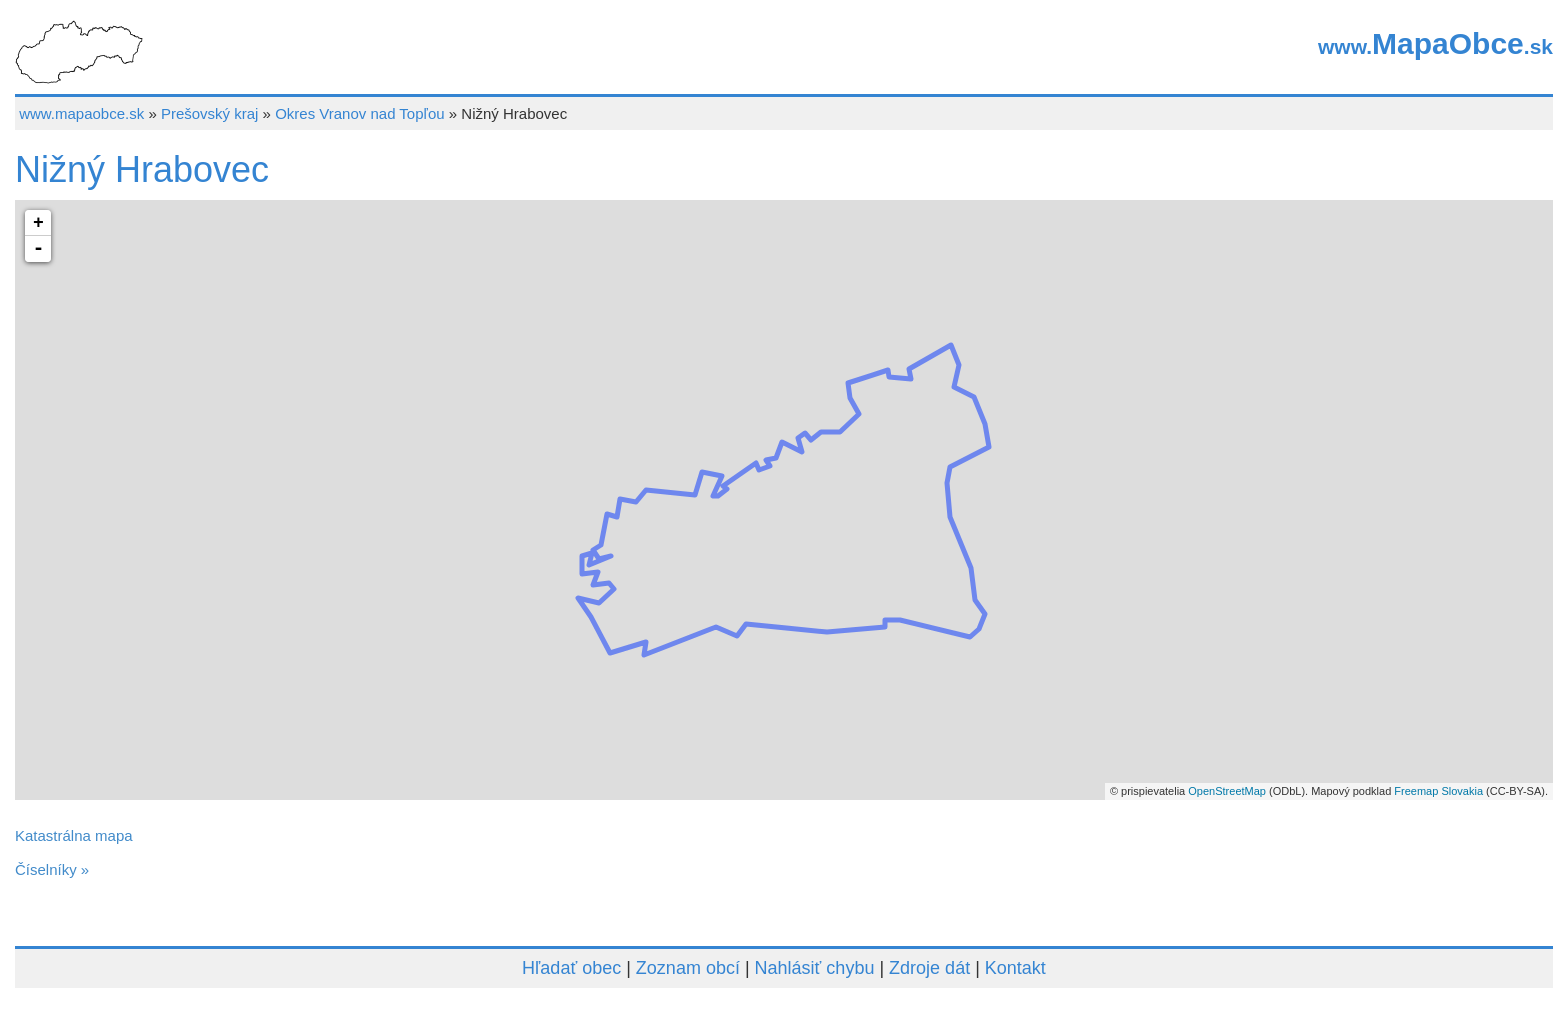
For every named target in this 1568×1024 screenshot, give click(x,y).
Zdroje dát (929, 968)
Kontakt (1015, 968)
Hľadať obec (571, 968)
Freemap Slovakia (1438, 791)
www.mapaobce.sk (81, 113)
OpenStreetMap (1227, 791)
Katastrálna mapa (74, 835)
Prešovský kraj (210, 113)
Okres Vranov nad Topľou (359, 113)
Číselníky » (52, 869)
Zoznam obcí (688, 968)
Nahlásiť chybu (815, 968)
